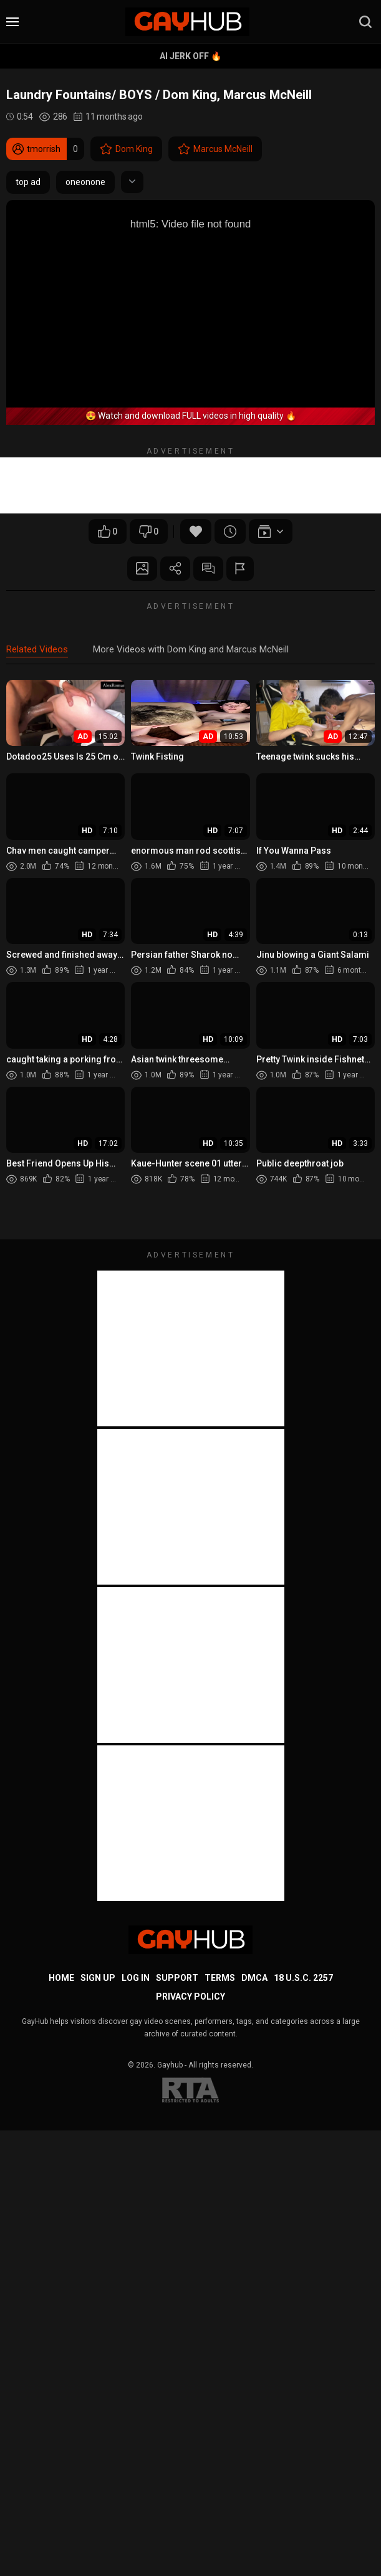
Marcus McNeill (215, 149)
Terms (220, 1978)
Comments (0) (209, 569)
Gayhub (170, 2065)
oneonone (85, 182)
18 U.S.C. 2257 (303, 1978)
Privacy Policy (190, 1997)
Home (61, 1978)
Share (174, 569)
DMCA (254, 1978)
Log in (136, 1978)
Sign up (97, 1978)
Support (177, 1978)
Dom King (126, 149)
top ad (28, 182)
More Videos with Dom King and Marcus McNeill (191, 650)
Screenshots (140, 569)
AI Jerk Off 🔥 (190, 56)
